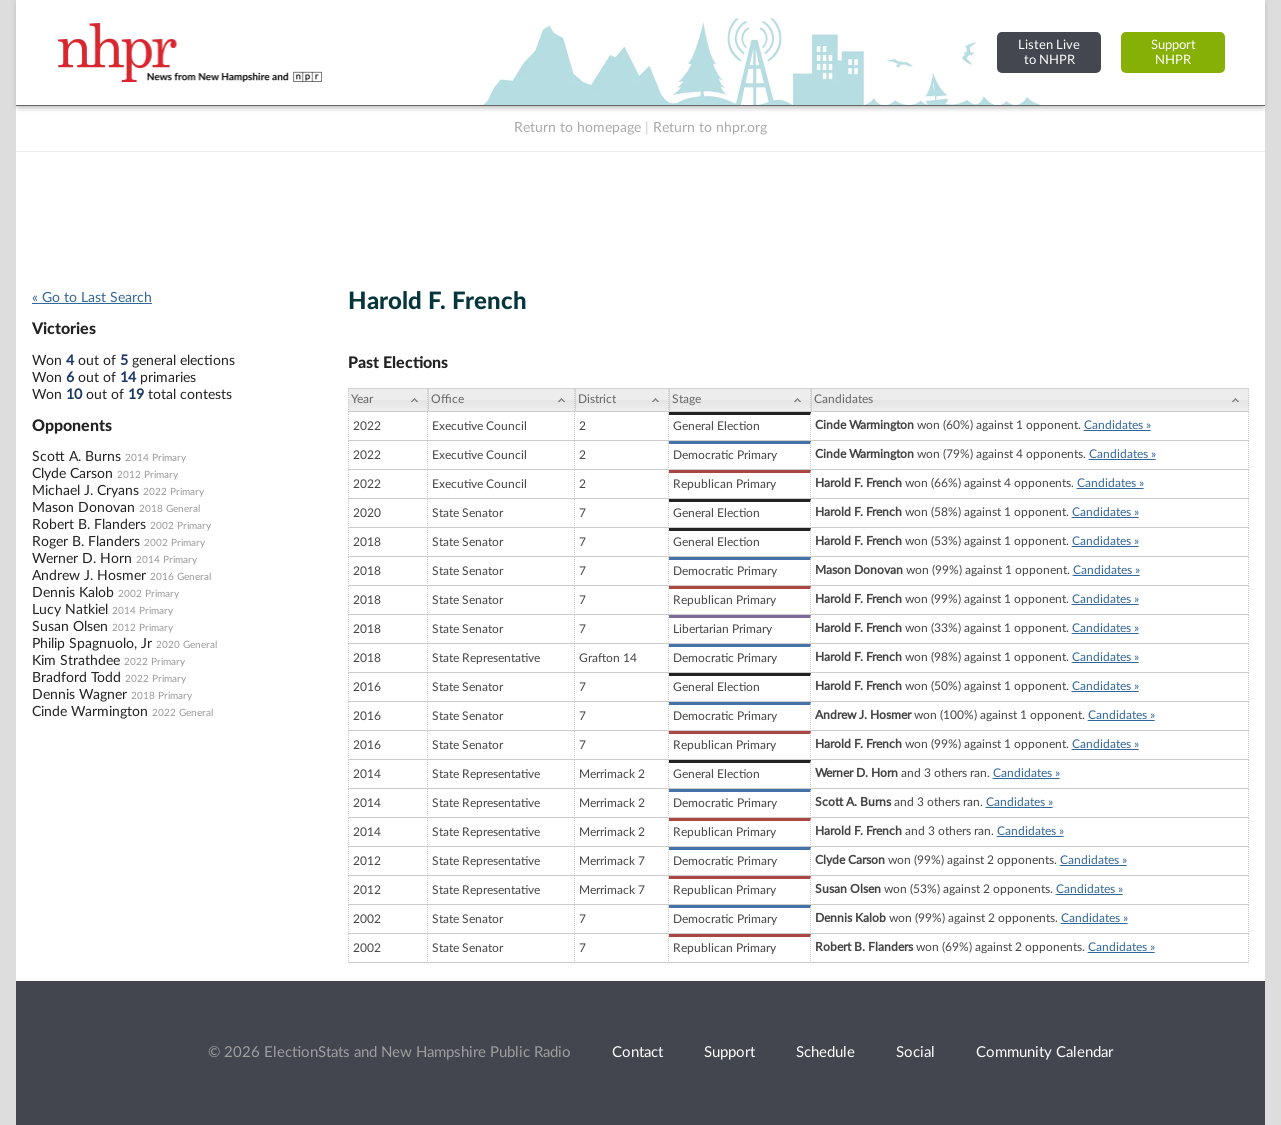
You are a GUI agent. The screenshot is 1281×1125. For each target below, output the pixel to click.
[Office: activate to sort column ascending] (501, 400)
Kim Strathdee (76, 661)
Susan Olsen (70, 627)
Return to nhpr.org (710, 128)
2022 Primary (173, 492)
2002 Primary (180, 526)
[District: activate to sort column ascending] (622, 400)
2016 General (180, 577)
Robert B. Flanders (89, 525)
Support (729, 1052)
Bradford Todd (76, 678)
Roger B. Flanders (86, 542)
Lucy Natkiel (70, 610)
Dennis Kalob (73, 593)
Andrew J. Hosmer (89, 576)
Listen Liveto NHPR (1049, 52)
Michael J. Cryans (85, 491)
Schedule (825, 1052)
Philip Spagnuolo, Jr (92, 644)
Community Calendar (1044, 1052)
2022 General (182, 713)
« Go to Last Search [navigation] (92, 298)
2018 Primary (161, 696)
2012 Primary (147, 475)
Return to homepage (577, 128)
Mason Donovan (83, 508)
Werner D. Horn (82, 559)
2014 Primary (155, 458)
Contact (637, 1052)
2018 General (169, 509)
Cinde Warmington (90, 712)
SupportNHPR (1173, 52)
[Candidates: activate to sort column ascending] (1030, 400)
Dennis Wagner (79, 695)
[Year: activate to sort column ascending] (388, 400)
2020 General (186, 645)
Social (915, 1052)
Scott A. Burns (76, 457)
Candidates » (1117, 425)
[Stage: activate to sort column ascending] (740, 400)
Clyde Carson (72, 474)
